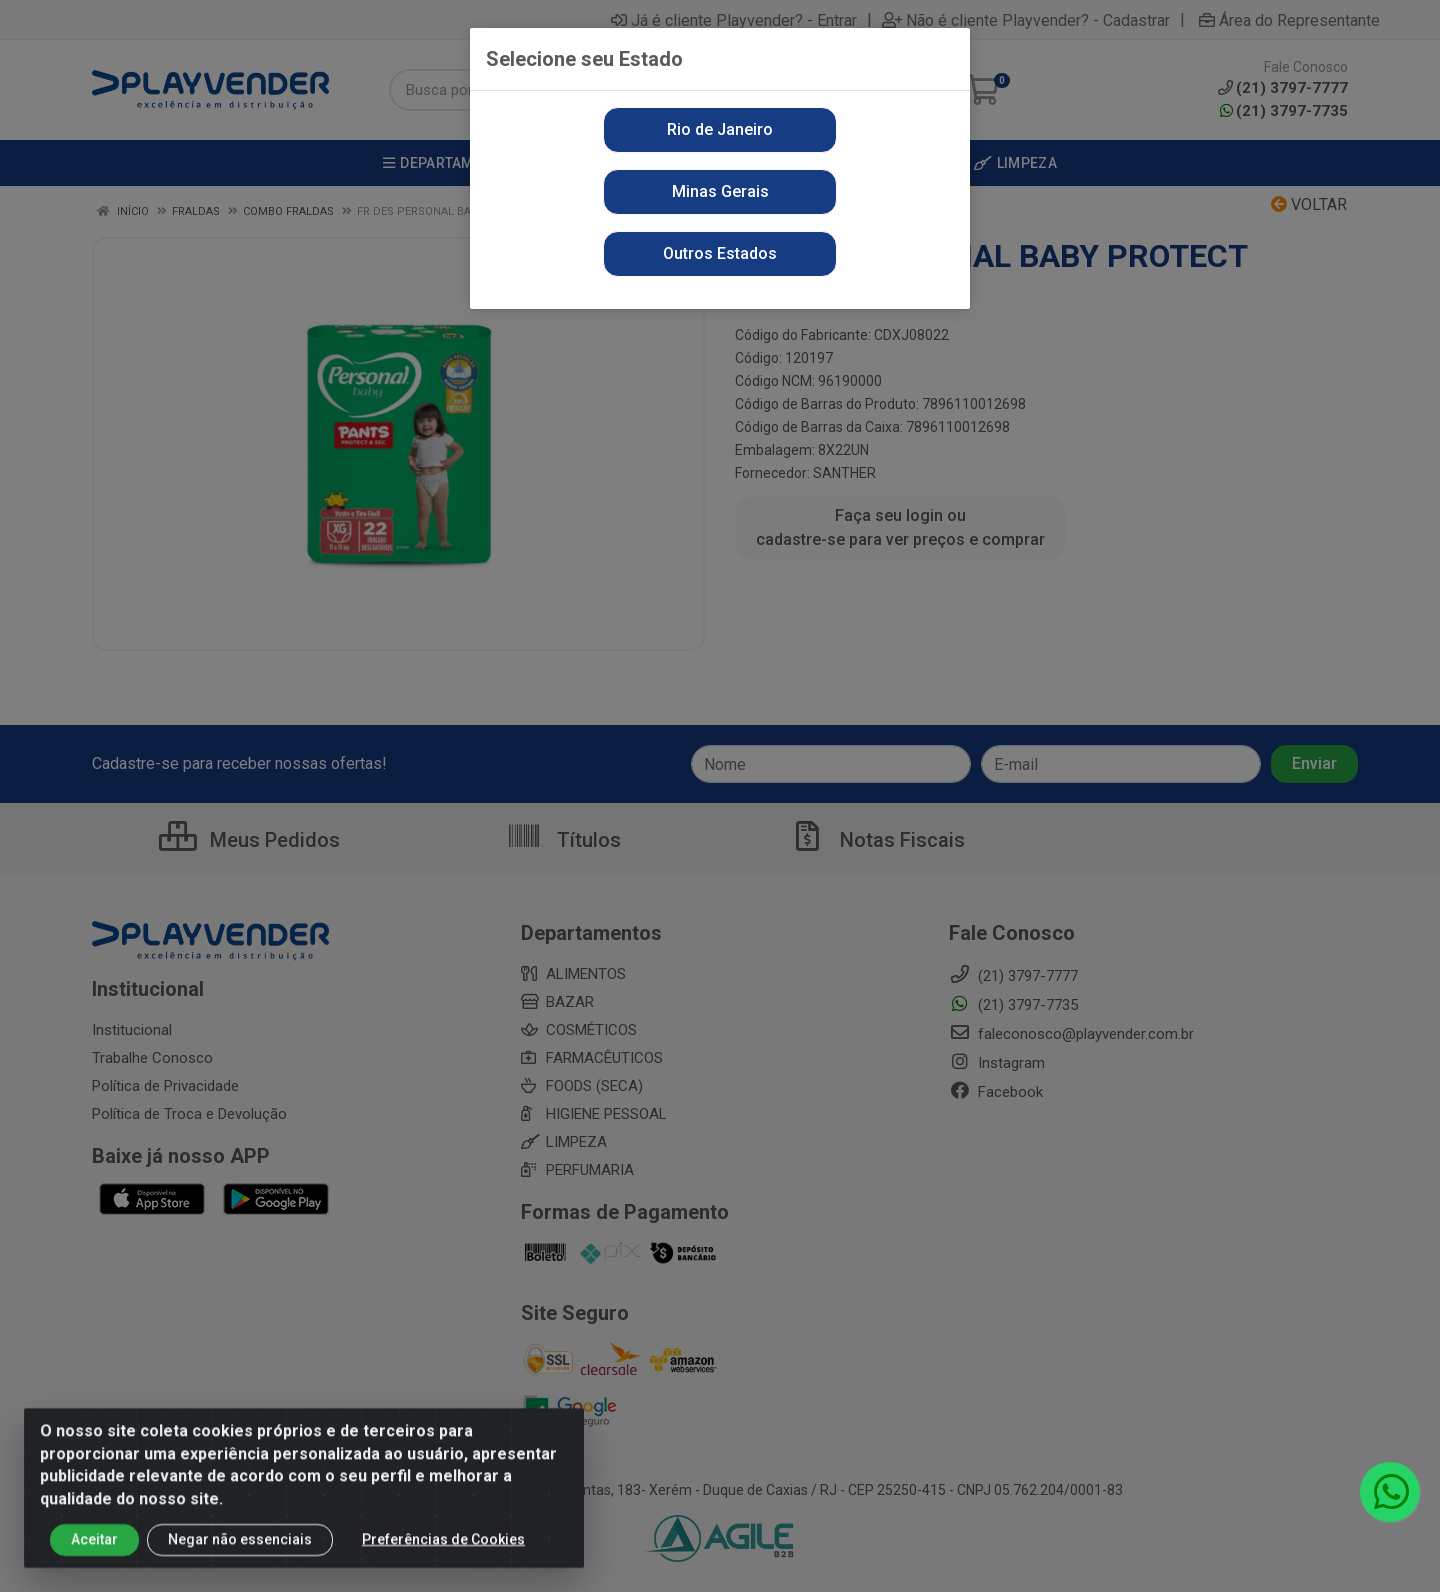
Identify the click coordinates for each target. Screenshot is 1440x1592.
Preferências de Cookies (443, 1553)
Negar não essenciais (240, 1553)
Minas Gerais (720, 191)
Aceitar (94, 1553)
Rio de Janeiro (720, 129)
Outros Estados (720, 253)
